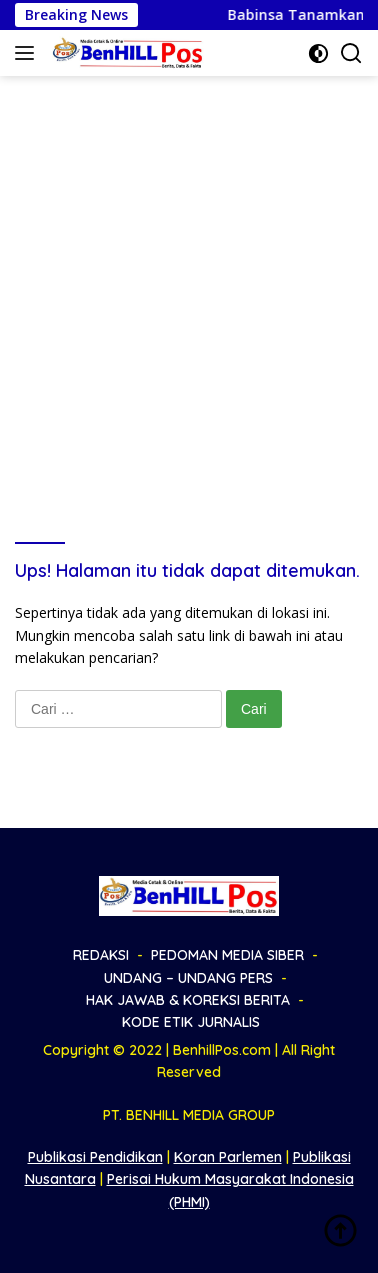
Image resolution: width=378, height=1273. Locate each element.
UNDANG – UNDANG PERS (188, 978)
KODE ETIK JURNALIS (191, 1022)
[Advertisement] (189, 275)
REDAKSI (101, 955)
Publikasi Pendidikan (95, 1157)
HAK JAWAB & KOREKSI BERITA (188, 1000)
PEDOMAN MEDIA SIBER (227, 955)
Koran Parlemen (228, 1157)
